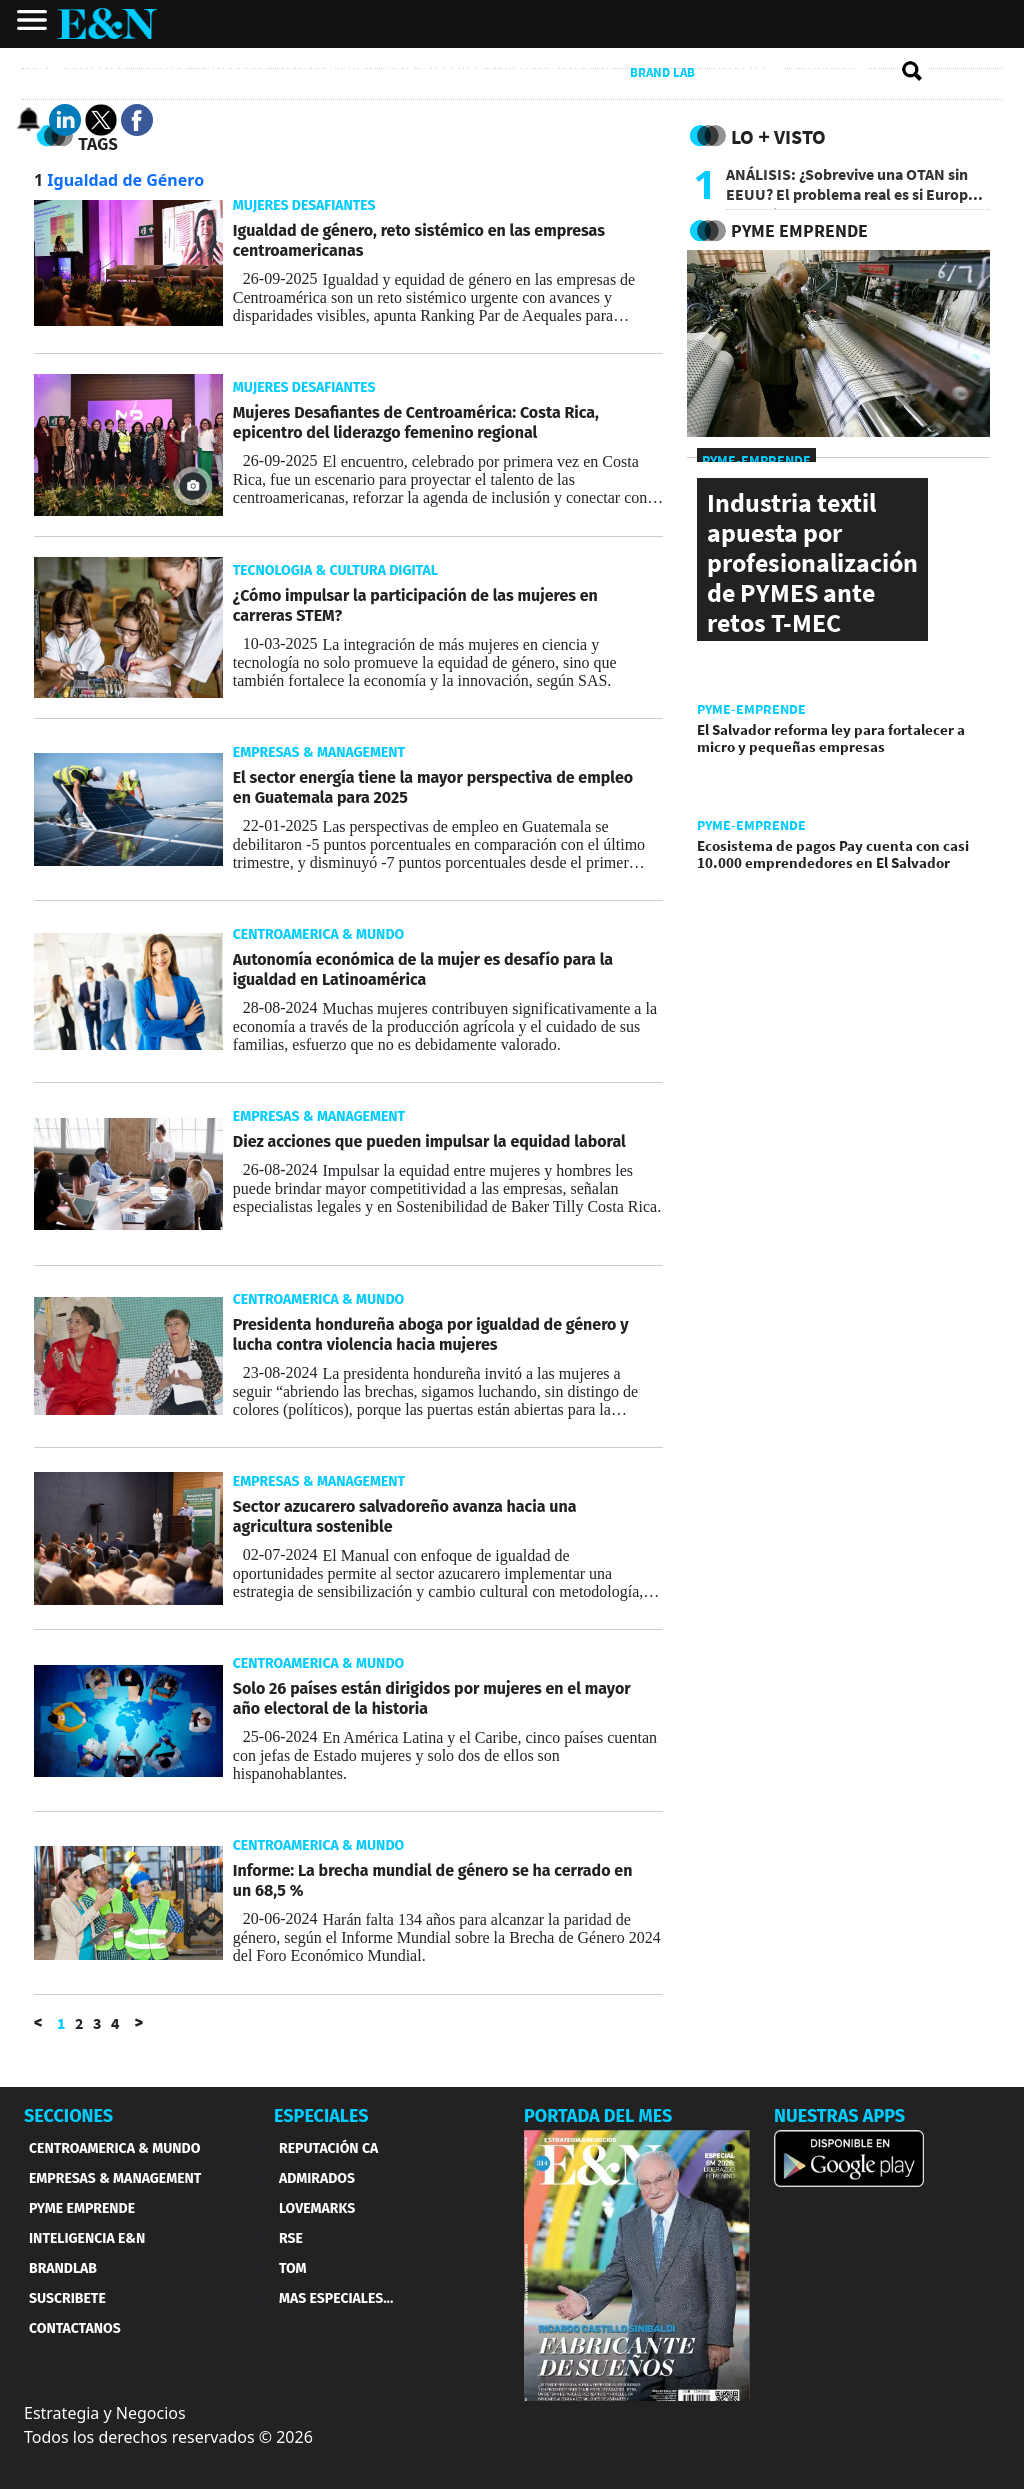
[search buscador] (913, 72)
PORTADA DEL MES (598, 2116)
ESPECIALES (321, 2116)
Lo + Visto (778, 136)
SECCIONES (68, 2116)
